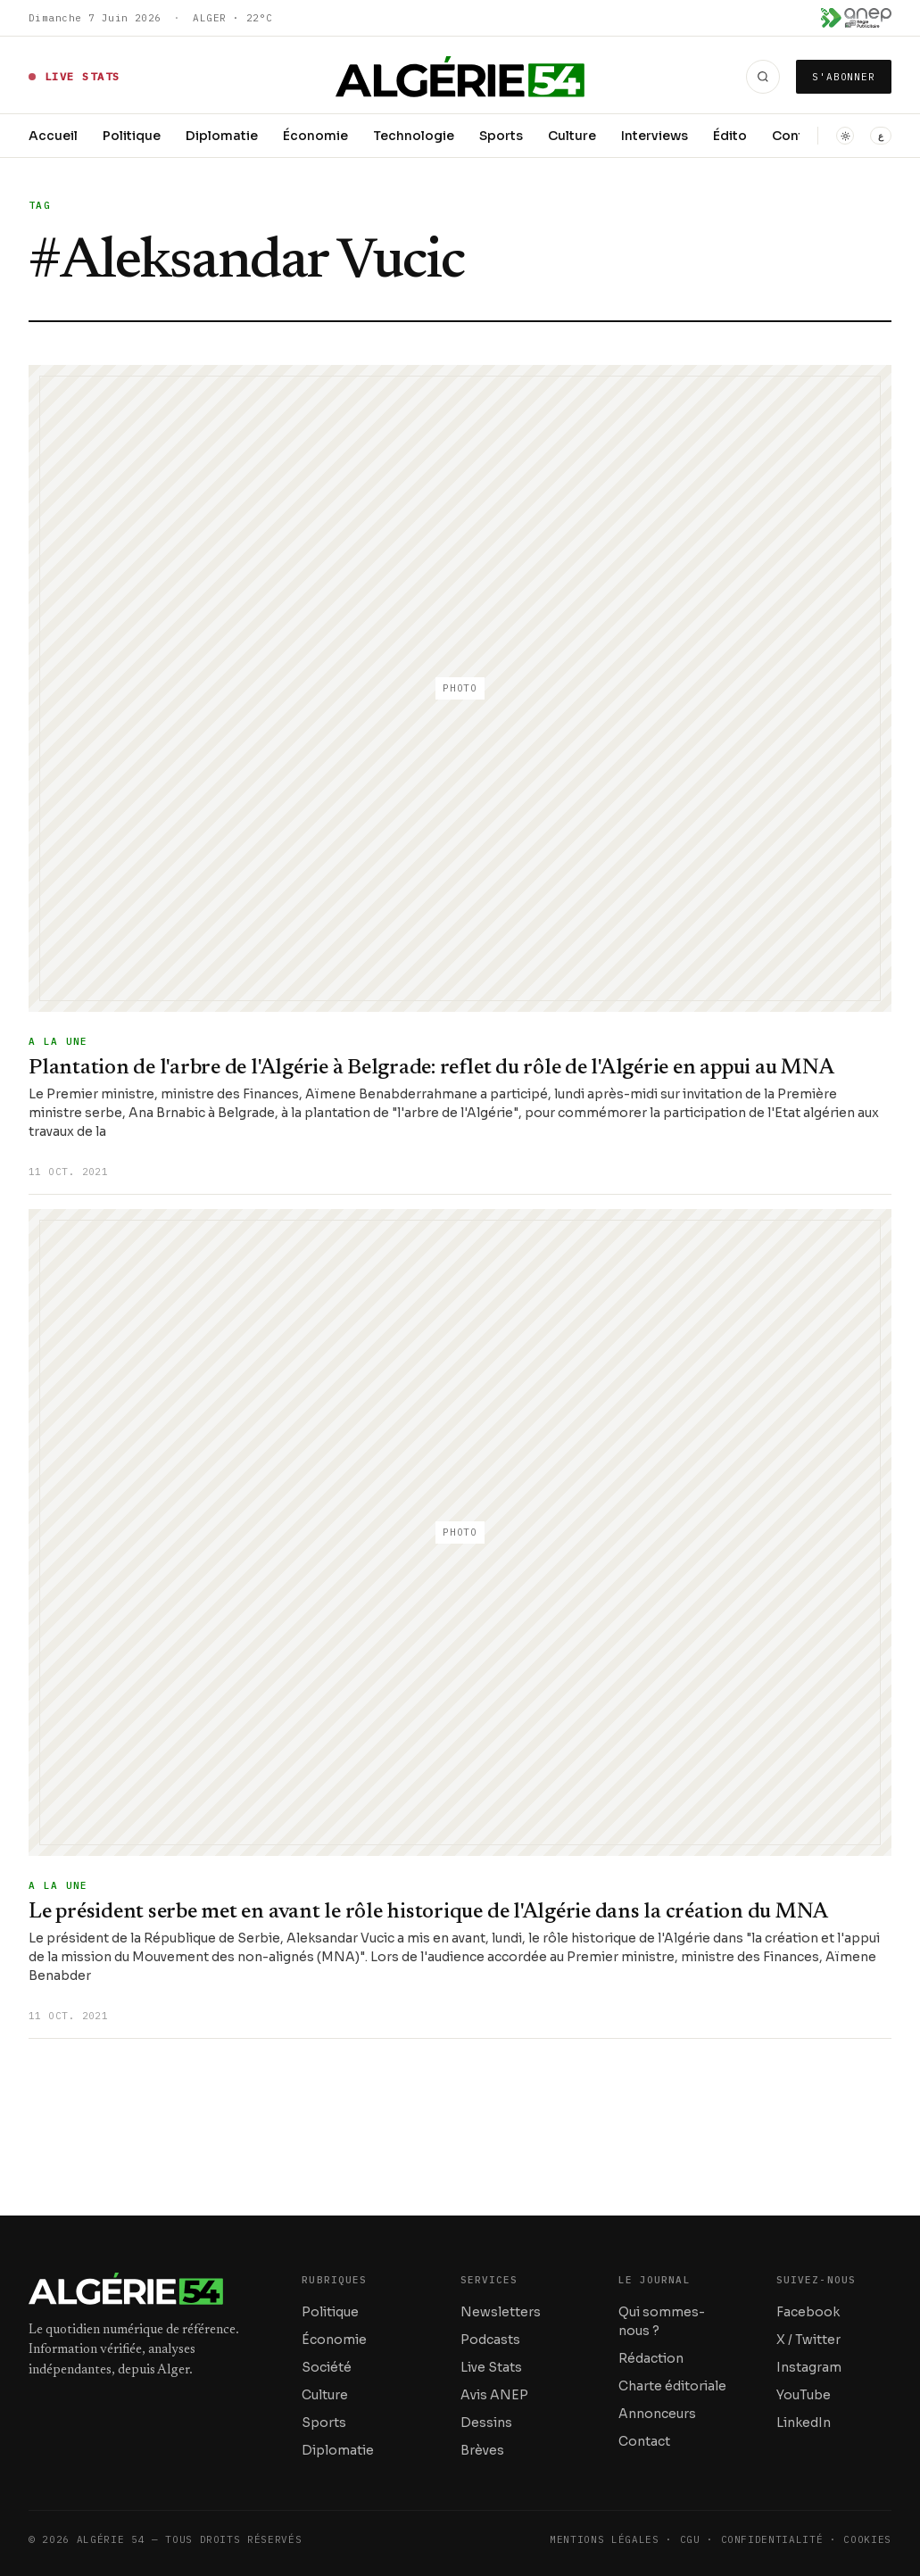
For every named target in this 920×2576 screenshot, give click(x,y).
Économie (315, 136)
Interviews (654, 136)
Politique (132, 136)
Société (327, 2367)
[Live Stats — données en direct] (74, 77)
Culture (572, 136)
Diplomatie (222, 136)
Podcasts (490, 2340)
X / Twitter (808, 2340)
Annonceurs (657, 2414)
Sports (501, 136)
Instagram (808, 2367)
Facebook (808, 2312)
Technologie (413, 136)
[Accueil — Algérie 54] (460, 76)
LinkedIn (803, 2422)
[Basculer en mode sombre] (845, 136)
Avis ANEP (494, 2395)
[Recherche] (763, 77)
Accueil (53, 136)
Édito (730, 136)
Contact (644, 2441)
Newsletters (500, 2312)
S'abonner (843, 76)
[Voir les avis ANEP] (856, 18)
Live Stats (491, 2367)
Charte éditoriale (672, 2386)
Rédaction (651, 2358)
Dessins (486, 2422)
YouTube (803, 2395)
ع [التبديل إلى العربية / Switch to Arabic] (880, 136)
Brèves (482, 2450)
